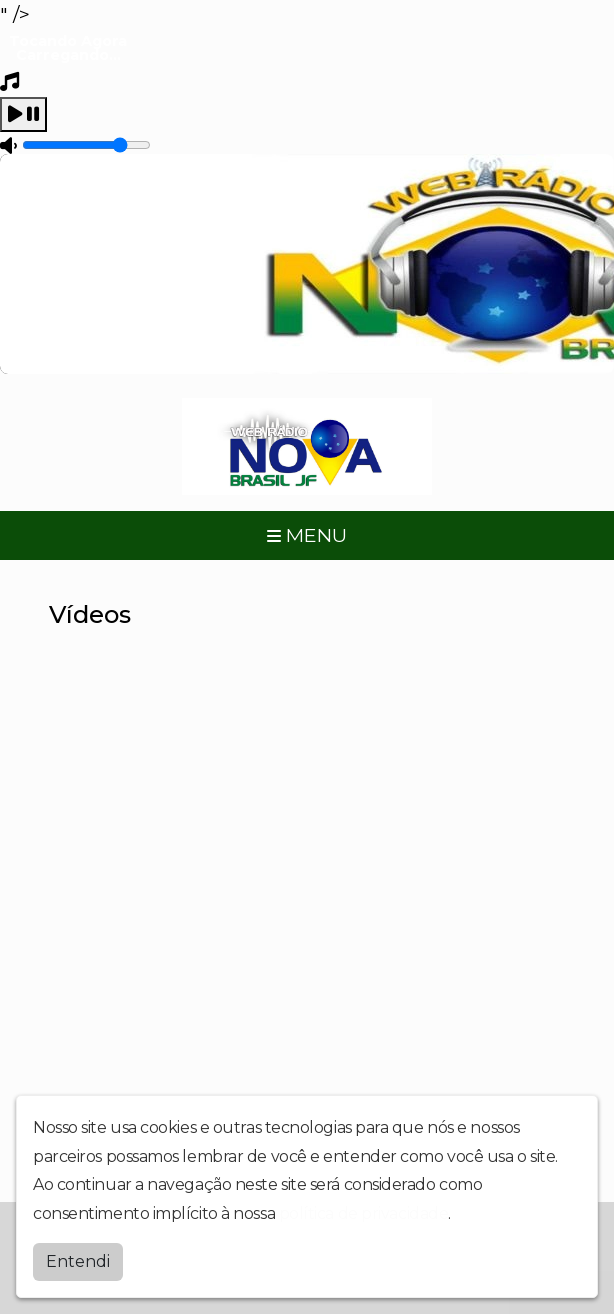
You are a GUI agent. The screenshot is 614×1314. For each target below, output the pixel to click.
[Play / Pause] (23, 114)
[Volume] (86, 145)
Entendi (78, 1261)
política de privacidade (364, 1213)
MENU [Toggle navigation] (307, 535)
